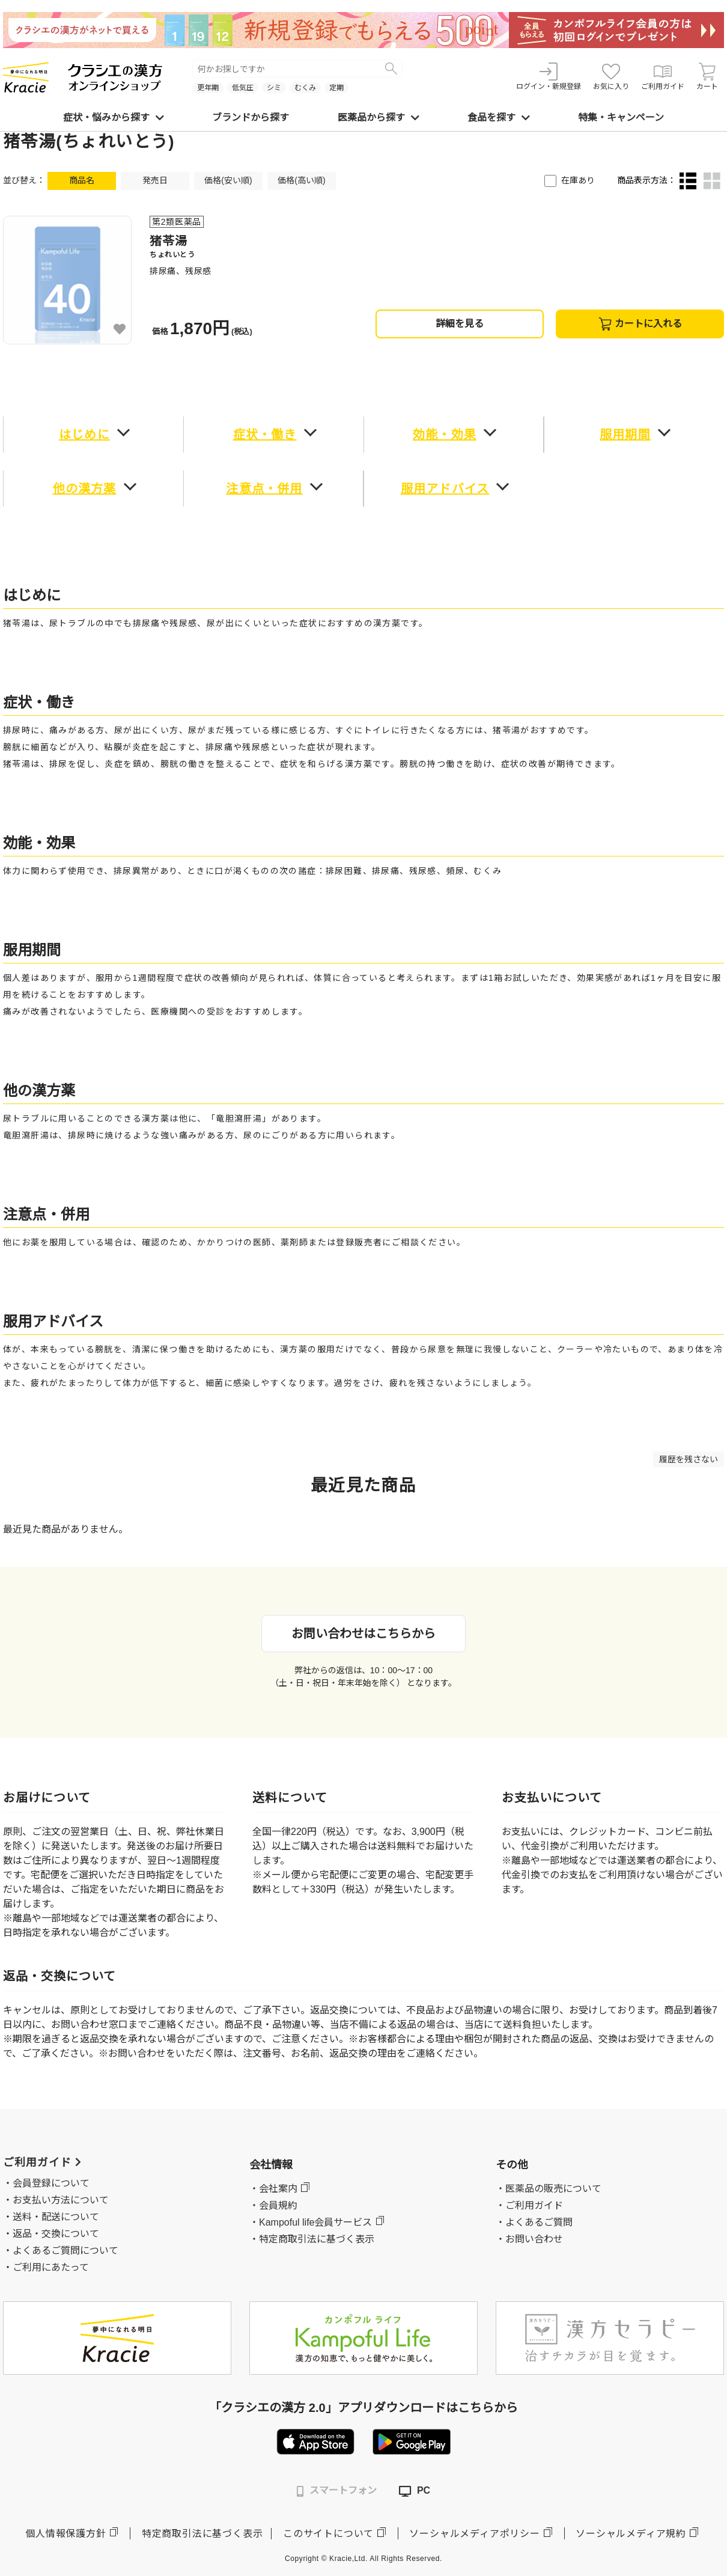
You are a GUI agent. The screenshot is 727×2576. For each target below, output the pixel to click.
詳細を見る (460, 324)
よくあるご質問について (65, 2250)
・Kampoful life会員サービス (311, 2222)
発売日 (155, 180)
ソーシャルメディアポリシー (474, 2534)
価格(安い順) (228, 180)
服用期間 (625, 434)
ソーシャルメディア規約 (631, 2534)
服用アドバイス (445, 488)
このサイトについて (328, 2534)
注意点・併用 (264, 488)
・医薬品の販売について (548, 2189)
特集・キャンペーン (621, 117)
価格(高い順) (301, 180)
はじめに (84, 434)
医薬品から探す (378, 117)
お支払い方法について (61, 2200)
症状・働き (265, 434)
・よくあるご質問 (534, 2222)
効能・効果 (444, 434)
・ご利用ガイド (529, 2205)
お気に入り (611, 77)
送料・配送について (56, 2217)
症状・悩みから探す (113, 117)
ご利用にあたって (51, 2267)
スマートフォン (337, 2491)
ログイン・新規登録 (548, 77)
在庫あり (578, 180)
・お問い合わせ (529, 2239)
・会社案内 (273, 2189)
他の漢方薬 (85, 488)
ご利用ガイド (662, 77)
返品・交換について (56, 2234)
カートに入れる (640, 324)
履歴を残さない (688, 1459)
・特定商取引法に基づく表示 (311, 2239)
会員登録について (51, 2183)
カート (707, 77)
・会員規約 (273, 2205)
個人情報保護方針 (65, 2534)
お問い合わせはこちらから (363, 1633)
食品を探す (498, 117)
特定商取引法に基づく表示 (202, 2534)
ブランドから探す (250, 117)
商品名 (81, 180)
